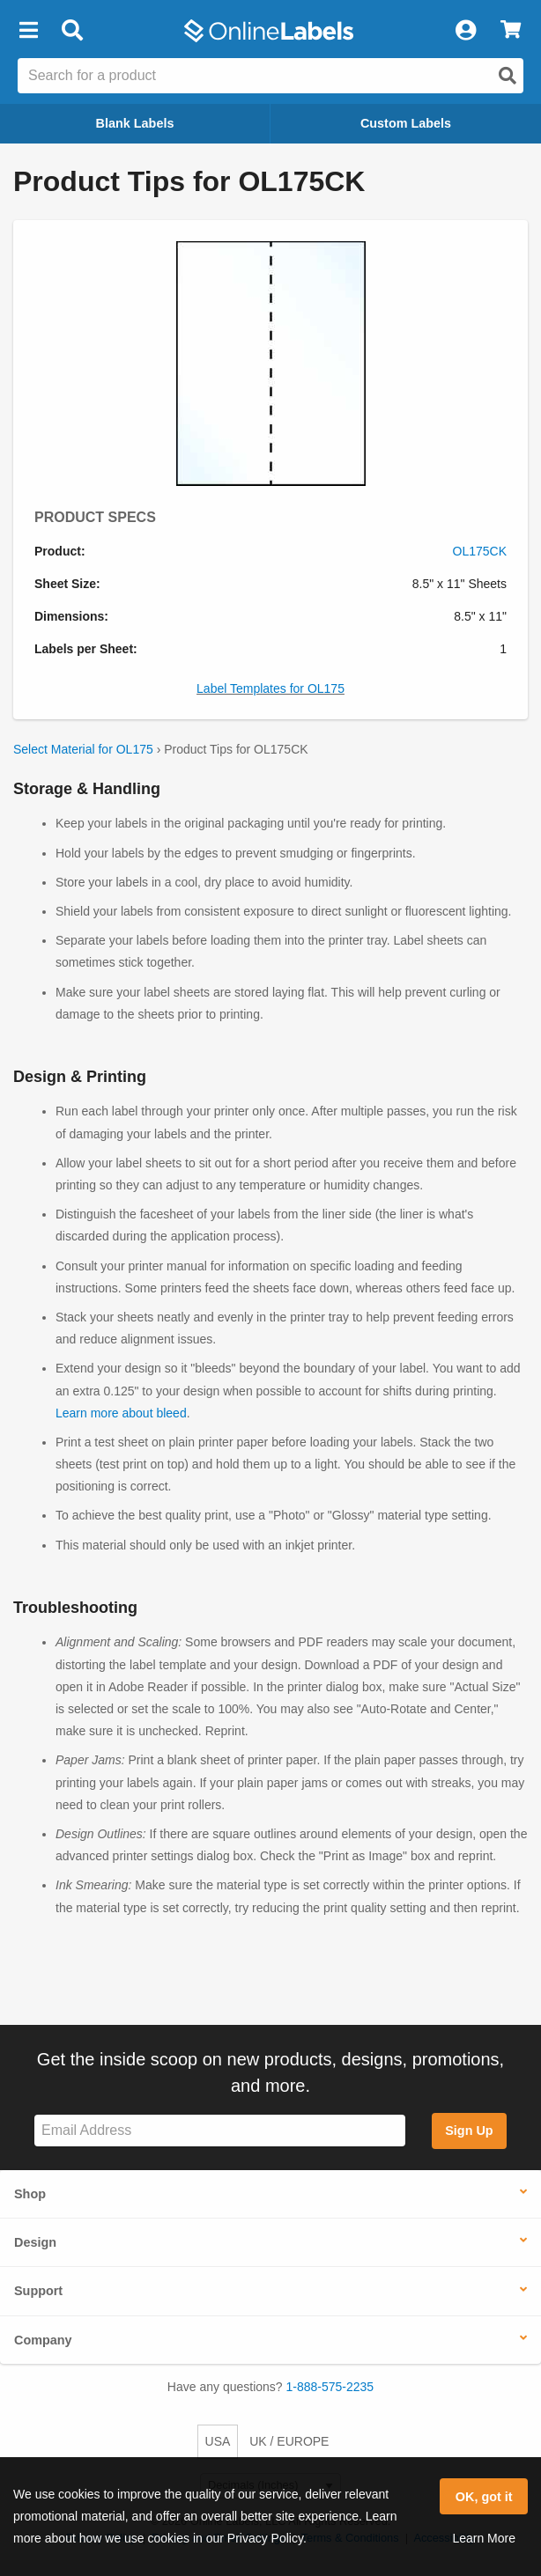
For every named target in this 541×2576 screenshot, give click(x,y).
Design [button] (35, 2242)
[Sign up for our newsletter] (219, 2131)
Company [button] (43, 2340)
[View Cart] (510, 31)
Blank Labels (135, 123)
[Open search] (507, 76)
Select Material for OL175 (83, 749)
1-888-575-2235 (330, 2387)
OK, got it (484, 2497)
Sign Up (469, 2130)
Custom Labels (405, 123)
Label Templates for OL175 (270, 688)
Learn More (483, 2538)
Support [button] (38, 2291)
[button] (28, 31)
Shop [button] (30, 2194)
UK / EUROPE (289, 2441)
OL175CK (480, 551)
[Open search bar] (71, 31)
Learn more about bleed (121, 1413)
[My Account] (465, 31)
